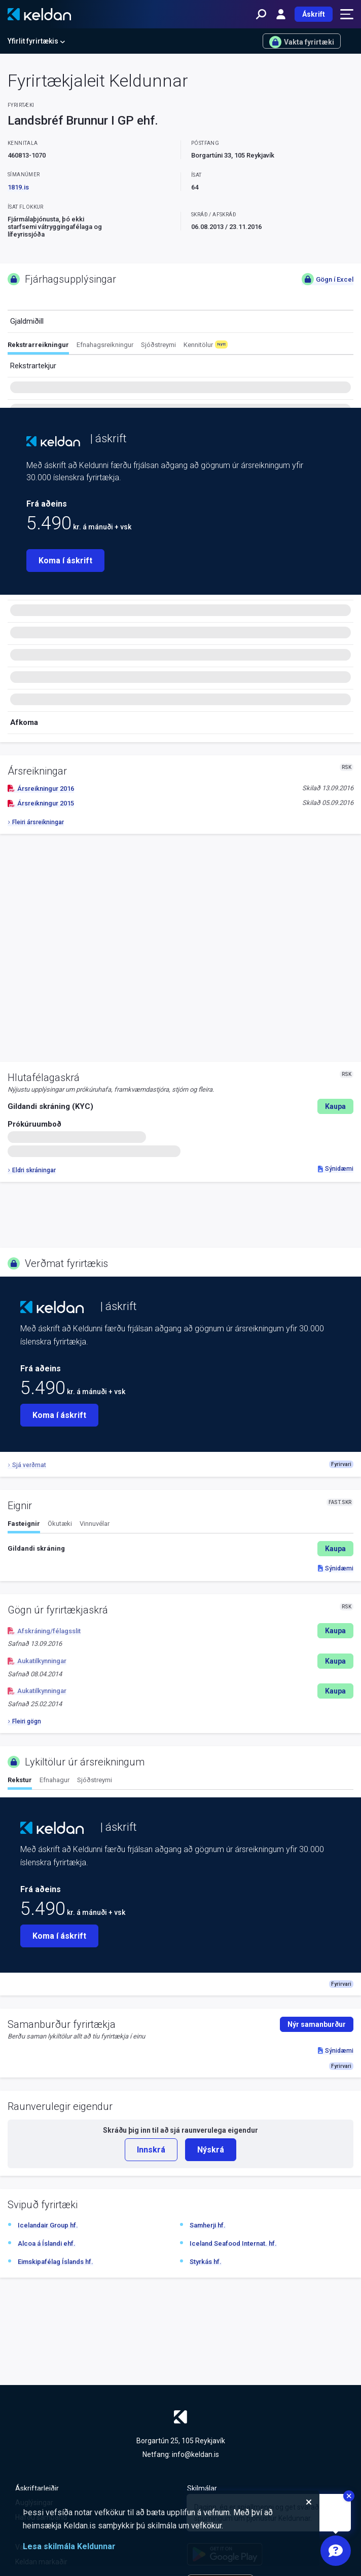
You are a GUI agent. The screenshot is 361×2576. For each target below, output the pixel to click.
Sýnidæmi (335, 1168)
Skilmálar (202, 2488)
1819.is (18, 187)
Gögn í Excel (327, 279)
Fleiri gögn (24, 1721)
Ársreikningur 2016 (41, 788)
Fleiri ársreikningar (36, 822)
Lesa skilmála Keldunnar (69, 2546)
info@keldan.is (195, 2454)
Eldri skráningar (32, 1170)
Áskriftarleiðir (37, 2488)
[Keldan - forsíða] (39, 14)
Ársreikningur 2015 (41, 803)
